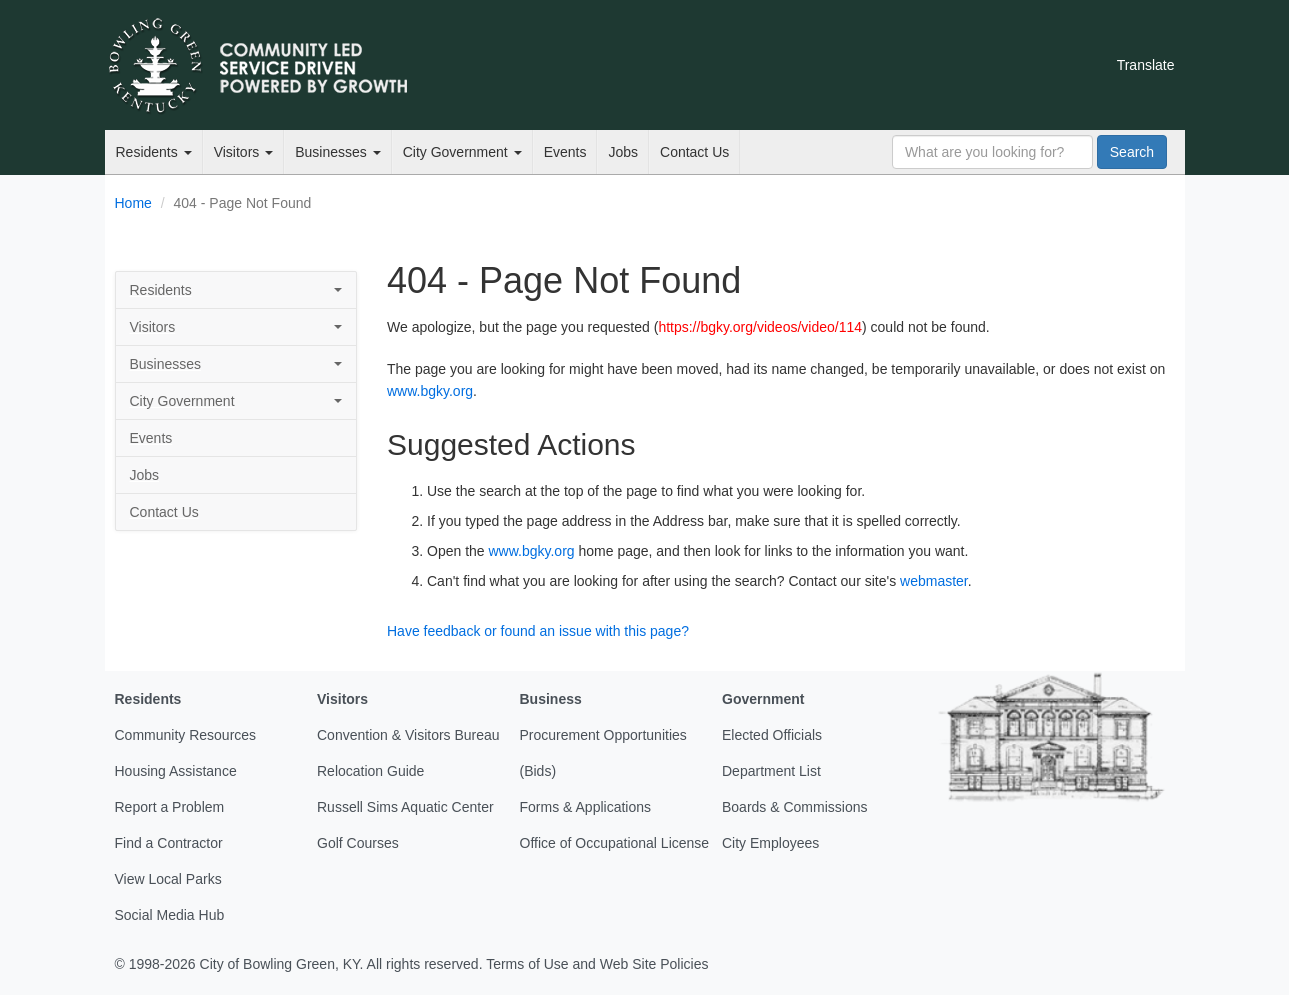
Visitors (244, 152)
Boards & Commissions (795, 807)
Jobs (623, 152)
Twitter (884, 65)
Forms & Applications (586, 807)
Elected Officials (772, 735)
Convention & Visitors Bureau (408, 735)
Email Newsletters (850, 65)
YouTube (952, 65)
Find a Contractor (169, 843)
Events (565, 152)
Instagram (986, 65)
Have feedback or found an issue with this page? (538, 631)
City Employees (770, 843)
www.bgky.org (430, 391)
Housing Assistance (176, 771)
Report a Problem (170, 807)
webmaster (934, 581)
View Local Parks (168, 879)
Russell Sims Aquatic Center (405, 807)
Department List (771, 771)
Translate (1146, 65)
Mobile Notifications (1020, 65)
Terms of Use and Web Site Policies (597, 964)
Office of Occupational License (615, 843)
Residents (154, 152)
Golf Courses (358, 843)
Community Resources (186, 735)
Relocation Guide (370, 771)
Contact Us (694, 152)
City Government (462, 152)
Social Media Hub (170, 915)
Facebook (918, 65)
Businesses (337, 152)
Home (133, 203)
